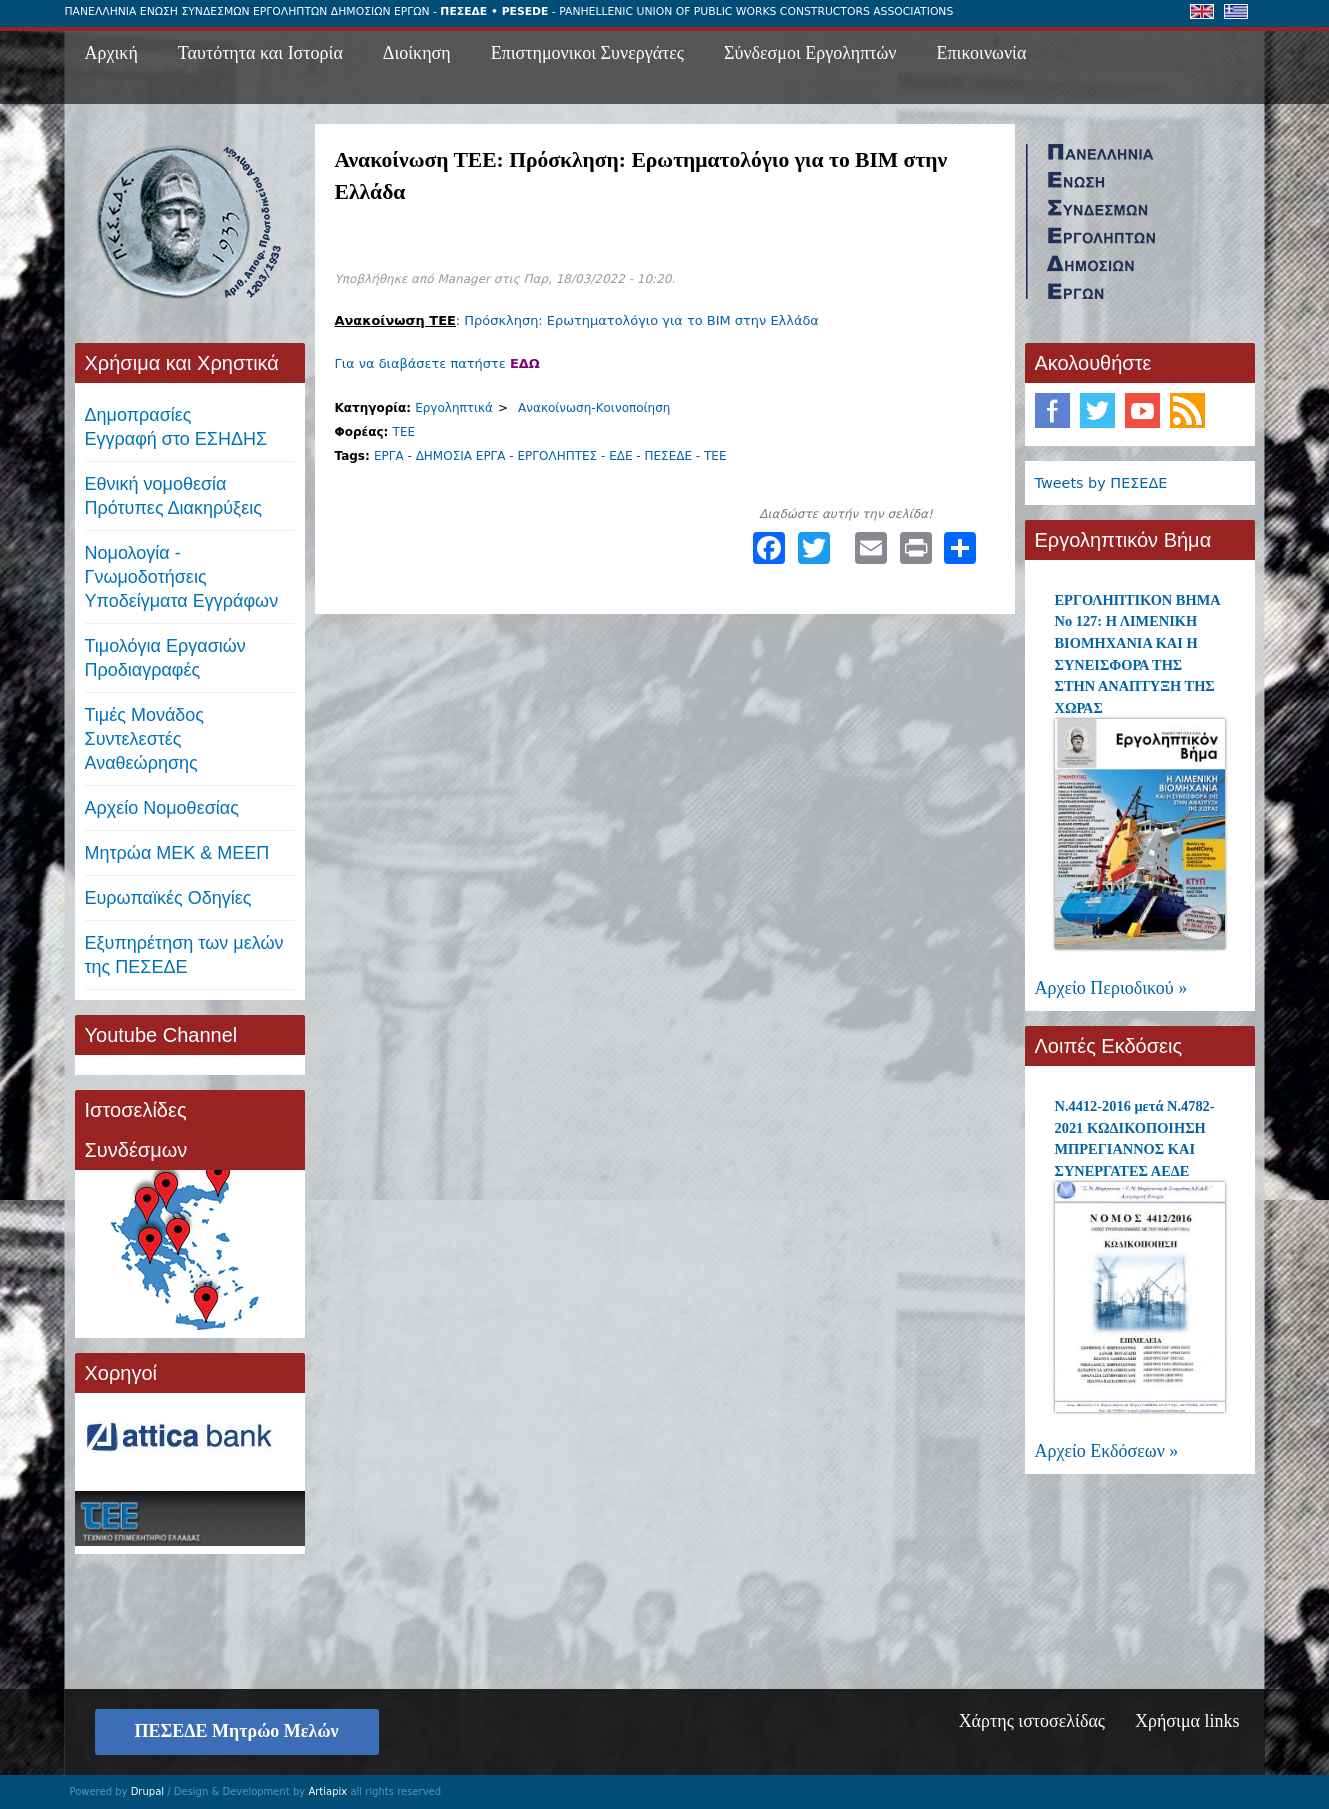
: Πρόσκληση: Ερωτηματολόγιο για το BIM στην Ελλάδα (577, 320)
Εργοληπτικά (454, 408)
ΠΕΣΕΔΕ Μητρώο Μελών (237, 1731)
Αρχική (111, 53)
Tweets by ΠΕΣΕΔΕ (1101, 483)
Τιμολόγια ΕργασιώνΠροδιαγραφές (165, 658)
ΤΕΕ (404, 432)
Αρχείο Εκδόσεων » (1107, 1451)
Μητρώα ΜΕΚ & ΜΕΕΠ (177, 853)
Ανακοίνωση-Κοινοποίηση (594, 408)
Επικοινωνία (982, 53)
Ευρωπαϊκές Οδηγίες (168, 898)
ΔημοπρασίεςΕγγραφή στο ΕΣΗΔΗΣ (176, 427)
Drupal (147, 1791)
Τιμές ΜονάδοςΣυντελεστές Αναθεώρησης (145, 739)
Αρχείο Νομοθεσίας (162, 808)
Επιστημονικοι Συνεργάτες (587, 53)
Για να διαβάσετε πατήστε (437, 363)
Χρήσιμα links (1187, 1721)
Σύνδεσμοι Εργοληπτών (810, 53)
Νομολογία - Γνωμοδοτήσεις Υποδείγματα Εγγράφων (182, 577)
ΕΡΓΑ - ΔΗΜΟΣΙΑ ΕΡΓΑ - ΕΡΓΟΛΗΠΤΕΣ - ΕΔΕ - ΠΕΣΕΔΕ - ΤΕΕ (550, 456)
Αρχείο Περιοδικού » (1111, 988)
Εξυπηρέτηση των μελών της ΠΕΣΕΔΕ (184, 955)
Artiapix (327, 1791)
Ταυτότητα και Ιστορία (260, 53)
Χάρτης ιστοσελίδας (1032, 1721)
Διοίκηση (417, 53)
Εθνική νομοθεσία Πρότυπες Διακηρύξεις (173, 496)
